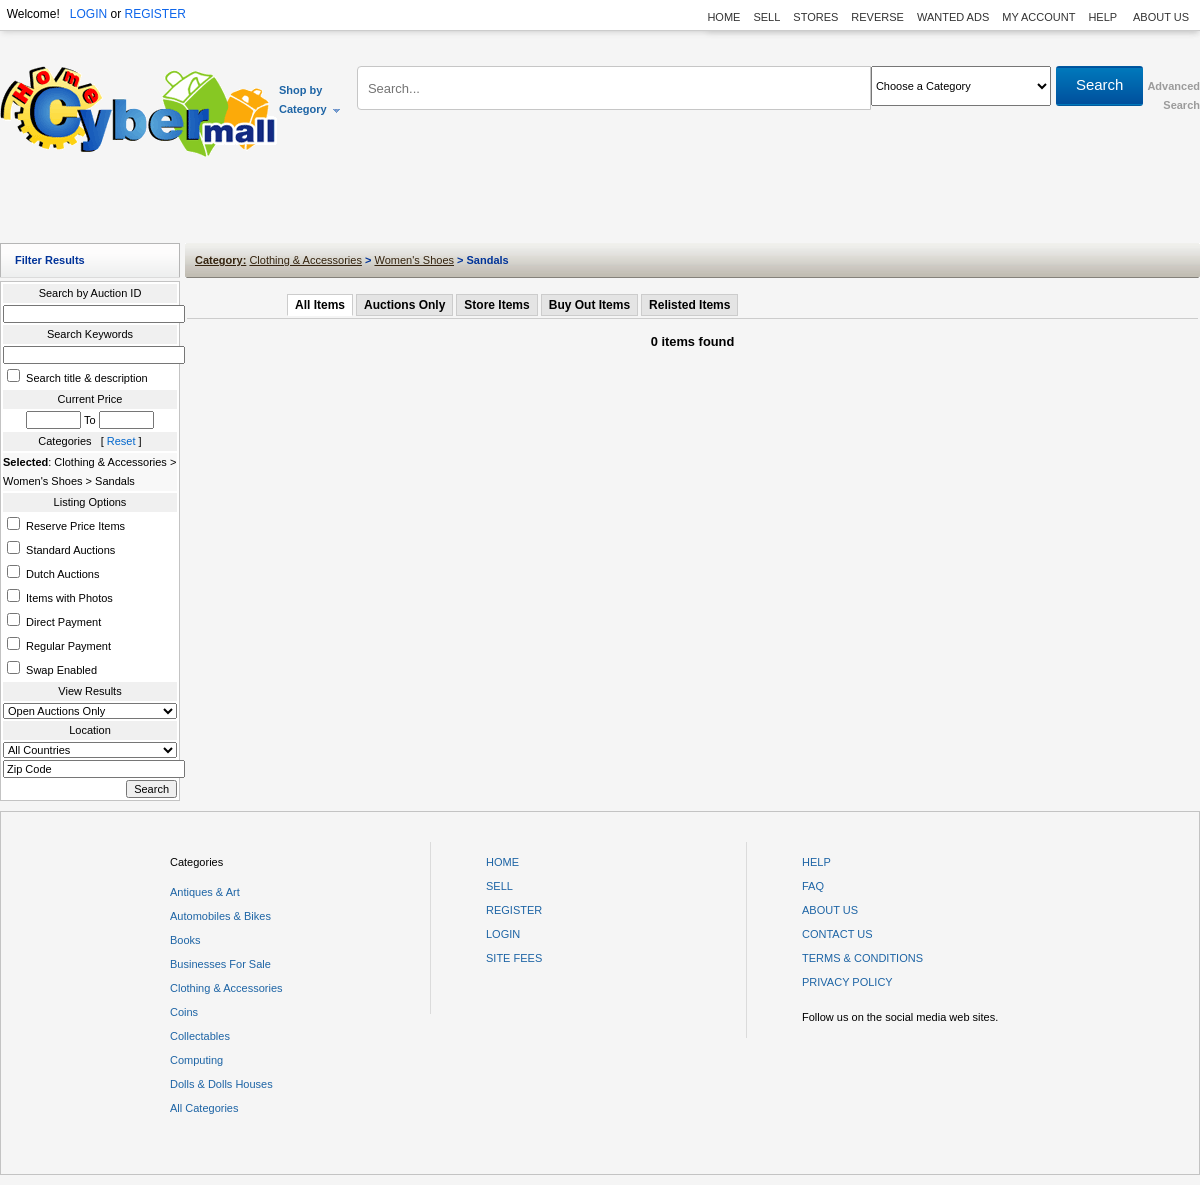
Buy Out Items (589, 305)
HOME (723, 17)
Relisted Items (689, 305)
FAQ (813, 886)
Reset (121, 441)
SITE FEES (514, 958)
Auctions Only (404, 305)
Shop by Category (310, 99)
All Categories (204, 1108)
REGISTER (154, 14)
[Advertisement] (600, 205)
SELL (766, 17)
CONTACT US (837, 934)
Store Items (496, 305)
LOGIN (88, 14)
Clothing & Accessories (305, 260)
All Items (320, 305)
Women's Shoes (414, 260)
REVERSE (877, 17)
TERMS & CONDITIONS (862, 958)
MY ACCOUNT (1038, 17)
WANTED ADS (953, 17)
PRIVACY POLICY (847, 982)
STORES (815, 17)
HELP (1104, 17)
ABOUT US (1161, 17)
